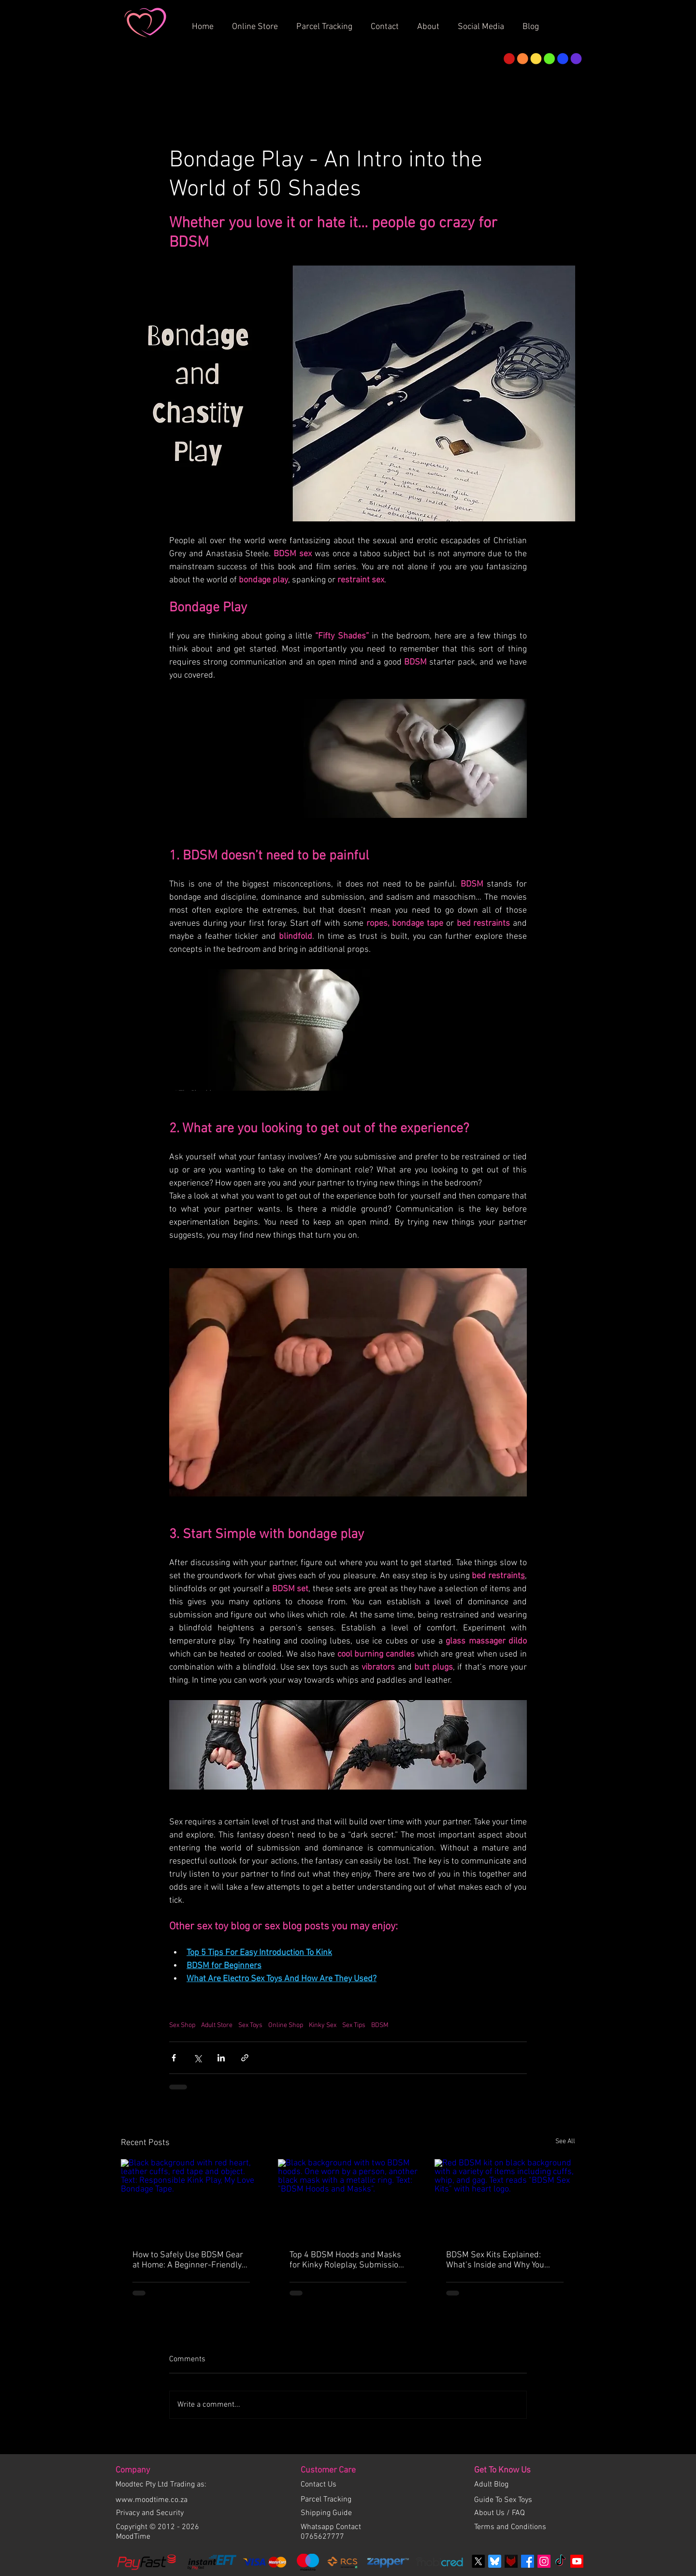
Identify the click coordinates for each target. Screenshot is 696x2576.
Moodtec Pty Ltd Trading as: (161, 2484)
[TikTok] (560, 2561)
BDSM (380, 2025)
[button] (431, 23)
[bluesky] (494, 2561)
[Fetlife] (511, 2561)
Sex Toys (250, 2025)
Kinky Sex (322, 2025)
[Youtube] (576, 2561)
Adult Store (216, 2025)
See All (565, 2141)
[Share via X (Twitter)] (197, 2057)
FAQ (518, 2513)
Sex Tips (353, 2025)
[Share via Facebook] (173, 2057)
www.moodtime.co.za (152, 2500)
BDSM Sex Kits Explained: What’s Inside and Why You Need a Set (495, 2260)
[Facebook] (527, 2561)
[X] (478, 2561)
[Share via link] (244, 2057)
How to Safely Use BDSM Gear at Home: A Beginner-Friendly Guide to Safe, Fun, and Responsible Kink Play (187, 2260)
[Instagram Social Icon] (544, 2561)
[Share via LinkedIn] (221, 2057)
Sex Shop (182, 2025)
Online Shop (285, 2025)
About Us (490, 2513)
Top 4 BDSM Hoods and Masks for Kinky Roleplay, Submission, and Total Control (347, 2260)
